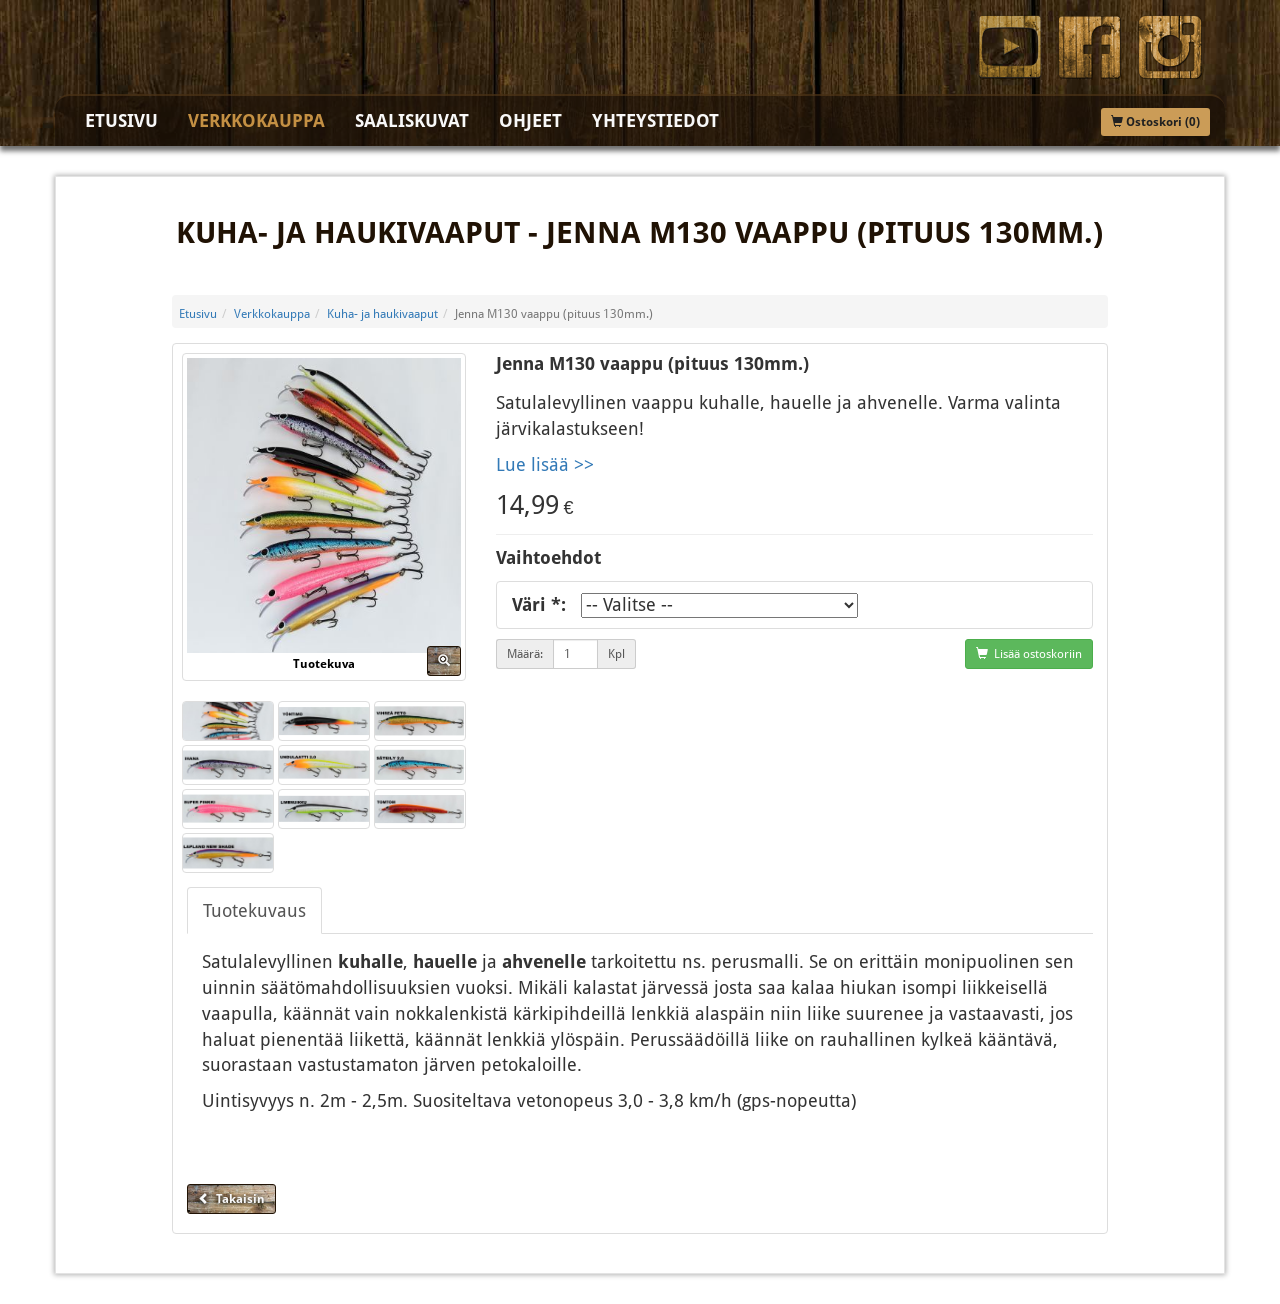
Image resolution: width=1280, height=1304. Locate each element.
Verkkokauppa (256, 120)
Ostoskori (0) (1155, 122)
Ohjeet (530, 120)
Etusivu (121, 120)
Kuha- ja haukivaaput (382, 314)
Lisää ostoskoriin (1029, 654)
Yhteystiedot (655, 120)
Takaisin (231, 1199)
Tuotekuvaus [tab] (254, 910)
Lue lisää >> (545, 464)
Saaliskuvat (412, 120)
